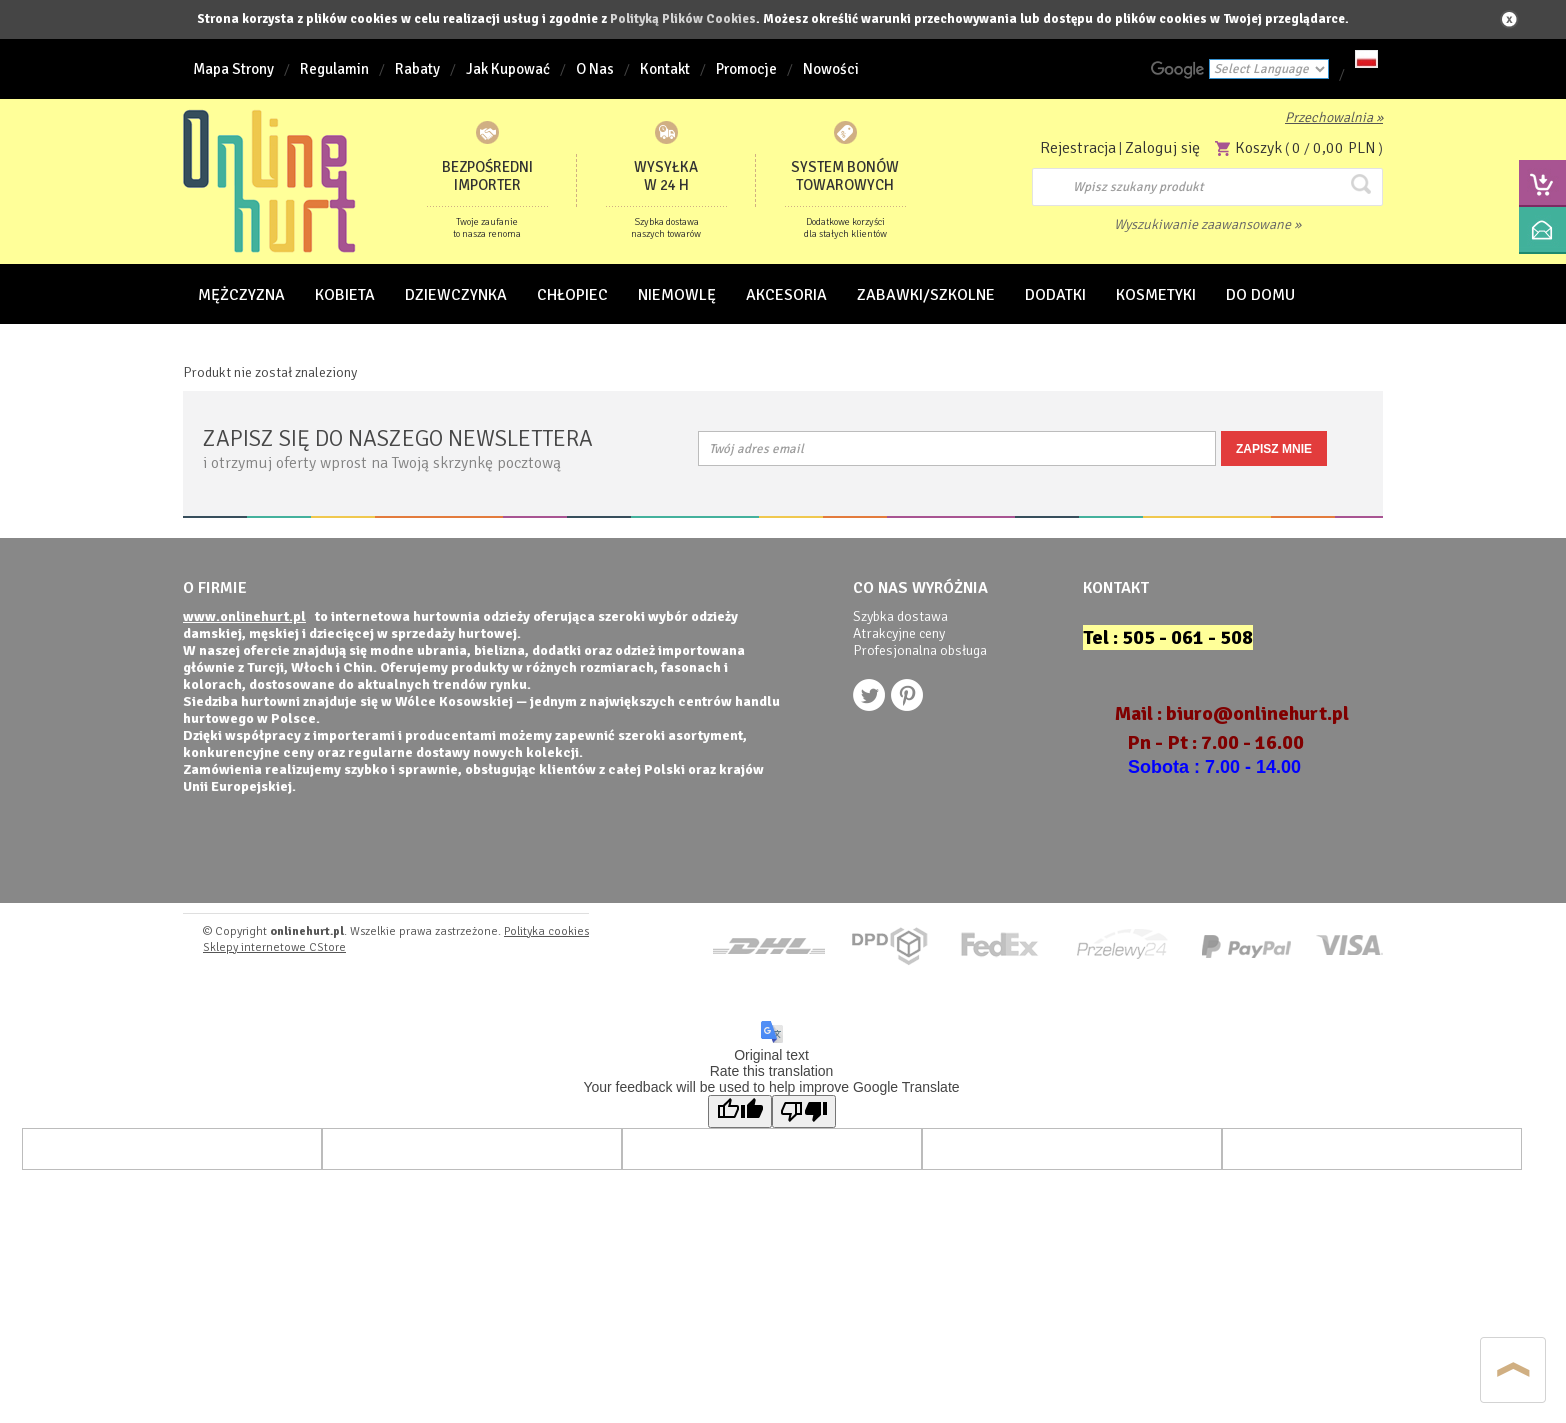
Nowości (831, 69)
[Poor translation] (804, 1111)
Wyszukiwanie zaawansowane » (1207, 224)
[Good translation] (740, 1111)
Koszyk (1258, 148)
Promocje (746, 69)
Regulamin (334, 69)
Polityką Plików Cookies (683, 19)
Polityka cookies (546, 931)
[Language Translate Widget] (1269, 69)
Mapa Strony (233, 69)
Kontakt (665, 69)
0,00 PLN (1344, 148)
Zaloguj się (1162, 148)
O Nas (595, 69)
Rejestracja (1078, 148)
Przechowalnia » (1334, 117)
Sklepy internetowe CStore (274, 947)
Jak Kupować (508, 69)
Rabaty (417, 69)
